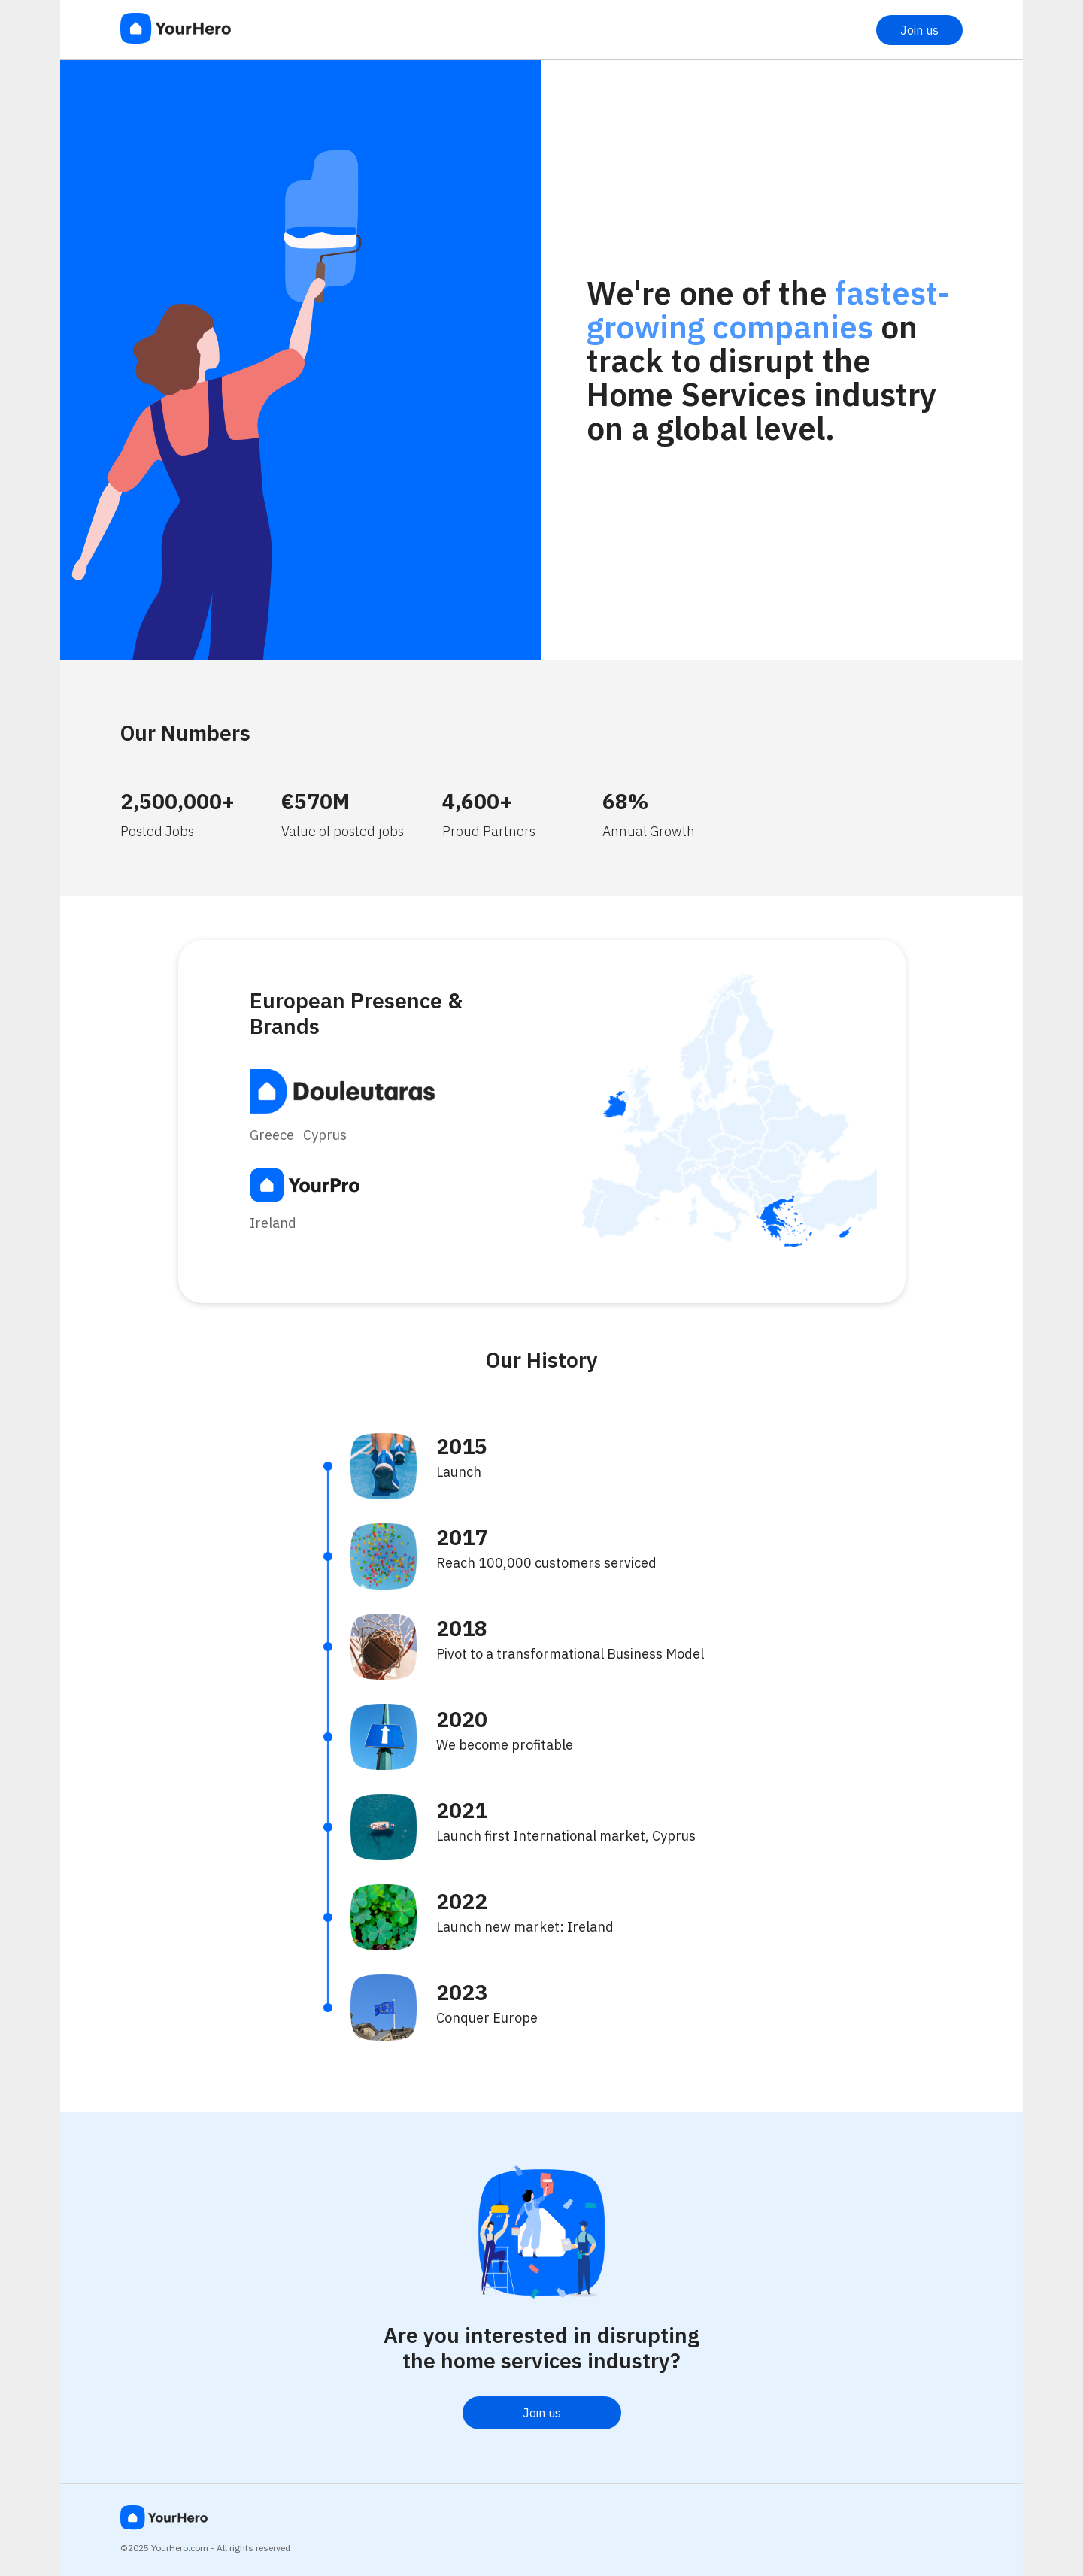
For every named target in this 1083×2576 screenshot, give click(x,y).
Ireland (273, 1223)
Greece (272, 1135)
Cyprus (325, 1135)
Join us (919, 30)
